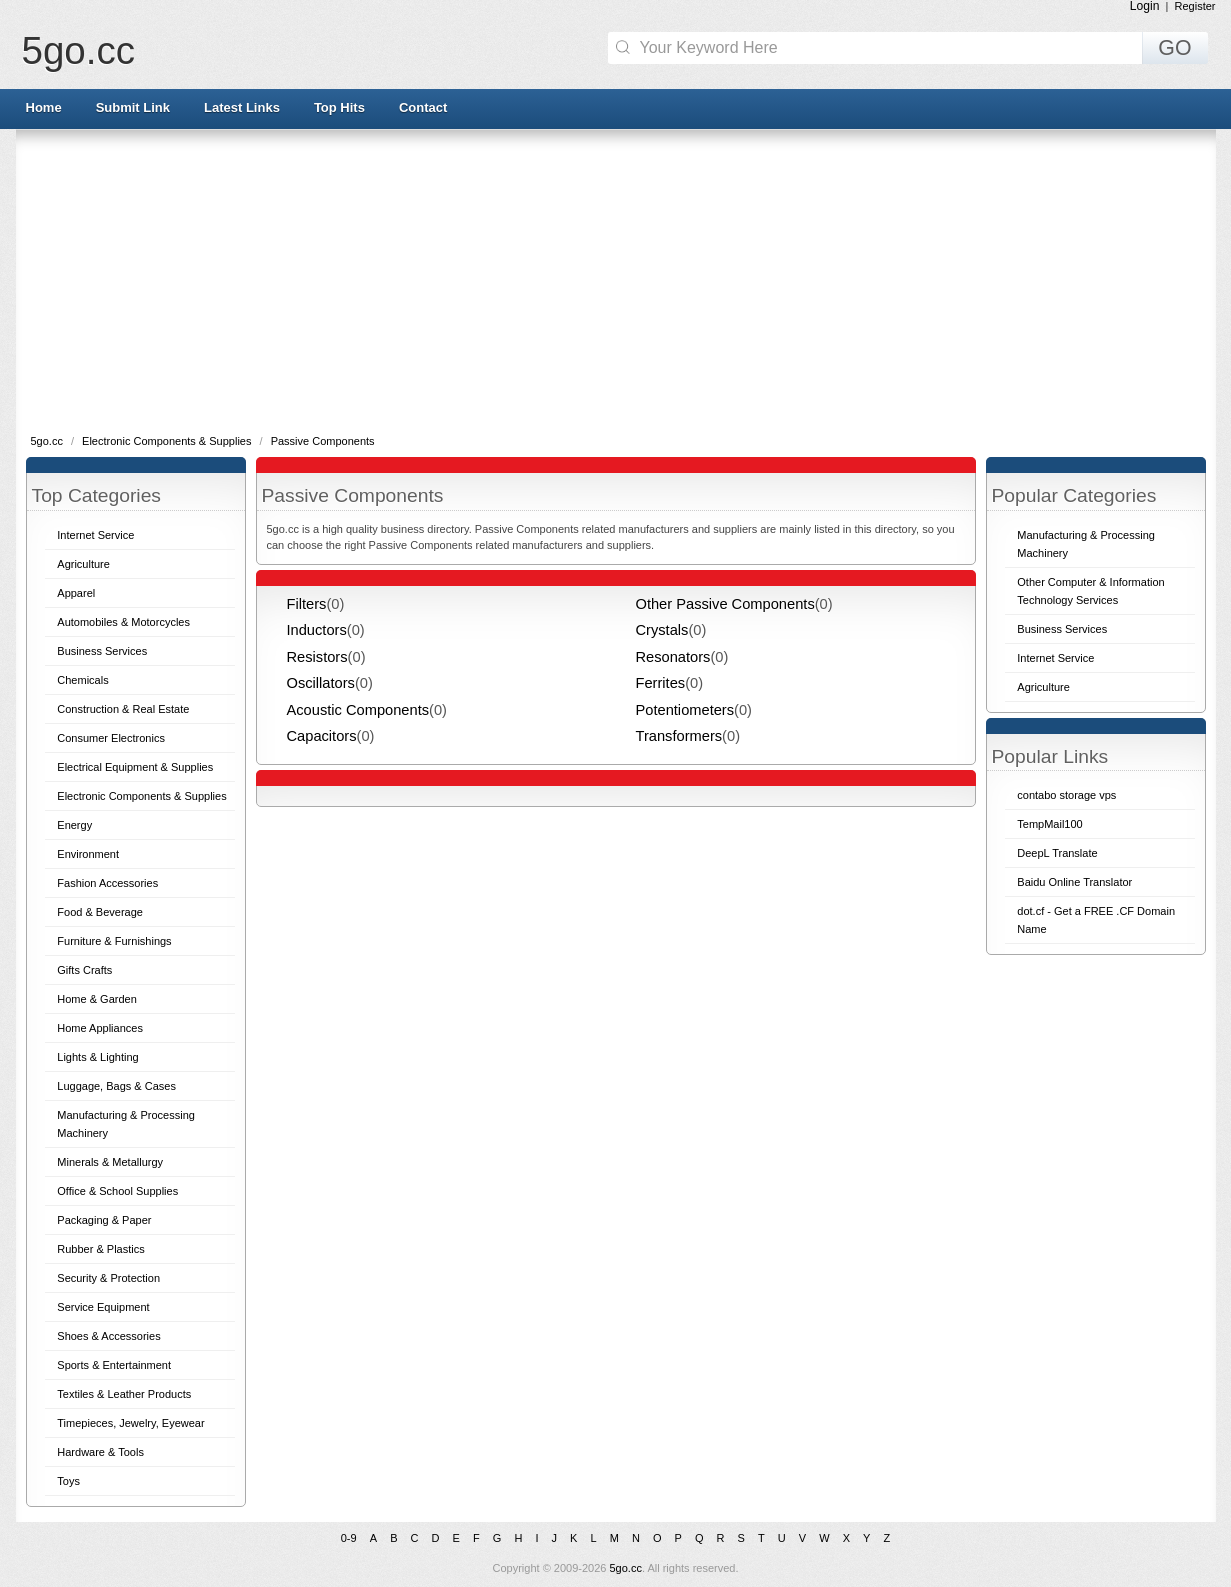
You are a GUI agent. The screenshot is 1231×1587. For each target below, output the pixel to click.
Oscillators (321, 683)
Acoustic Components (358, 710)
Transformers (679, 736)
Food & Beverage (100, 912)
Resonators (673, 657)
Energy (74, 825)
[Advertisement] (616, 280)
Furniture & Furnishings (114, 941)
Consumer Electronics (111, 738)
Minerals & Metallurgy (110, 1162)
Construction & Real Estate (123, 709)
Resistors (317, 657)
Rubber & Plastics (100, 1249)
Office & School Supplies (117, 1191)
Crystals (662, 630)
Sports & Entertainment (114, 1365)
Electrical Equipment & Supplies (135, 767)
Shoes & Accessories (108, 1336)
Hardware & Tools (100, 1452)
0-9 (349, 1538)
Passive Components (323, 441)
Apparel (76, 593)
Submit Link (133, 107)
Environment (88, 854)
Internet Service (95, 535)
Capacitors (322, 736)
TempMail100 (1049, 824)
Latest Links (242, 107)
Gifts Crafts (84, 970)
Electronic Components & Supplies (168, 441)
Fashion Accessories (107, 883)
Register (1195, 6)
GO (1174, 48)
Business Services (102, 651)
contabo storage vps (1066, 795)
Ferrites (661, 683)
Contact (423, 107)
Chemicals (82, 680)
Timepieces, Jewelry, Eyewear (130, 1423)
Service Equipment (103, 1307)
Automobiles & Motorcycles (123, 622)
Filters (307, 604)
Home (44, 107)
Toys (68, 1481)
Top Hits (339, 107)
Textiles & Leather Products (124, 1394)
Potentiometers (685, 710)
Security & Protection (108, 1278)
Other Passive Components (725, 604)
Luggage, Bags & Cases (116, 1086)
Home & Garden (96, 999)
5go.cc (78, 50)
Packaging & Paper (104, 1220)
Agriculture (83, 564)
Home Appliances (100, 1028)
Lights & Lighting (97, 1057)
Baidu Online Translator (1074, 882)
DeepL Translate (1057, 853)
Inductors (317, 630)
